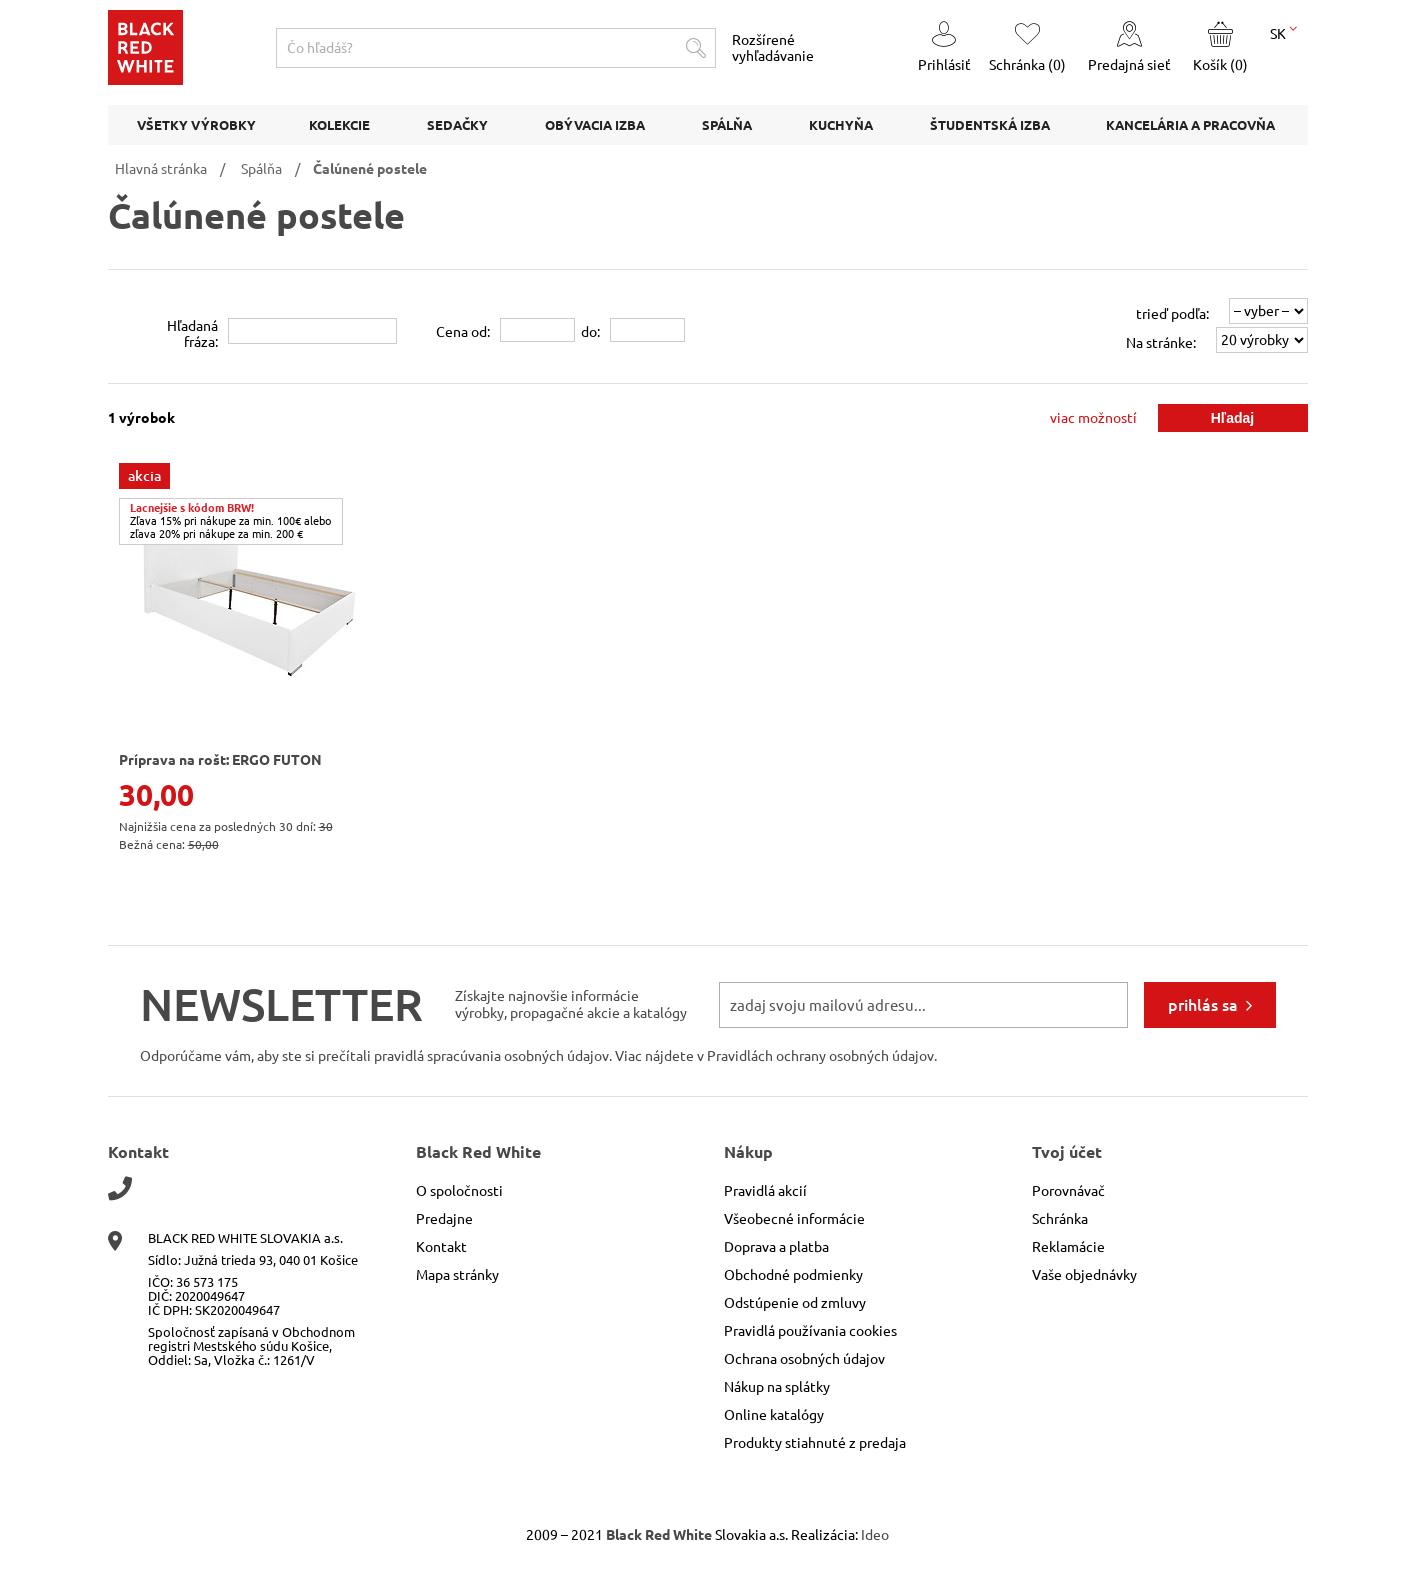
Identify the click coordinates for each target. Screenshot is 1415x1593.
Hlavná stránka (161, 169)
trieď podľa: (1172, 314)
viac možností (1093, 418)
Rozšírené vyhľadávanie (773, 48)
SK (1283, 32)
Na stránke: (1161, 343)
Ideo (875, 1535)
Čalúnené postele (370, 169)
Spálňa (261, 169)
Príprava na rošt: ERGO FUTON (220, 760)
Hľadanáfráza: (192, 334)
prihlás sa (1203, 1005)
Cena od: (463, 332)
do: (590, 332)
